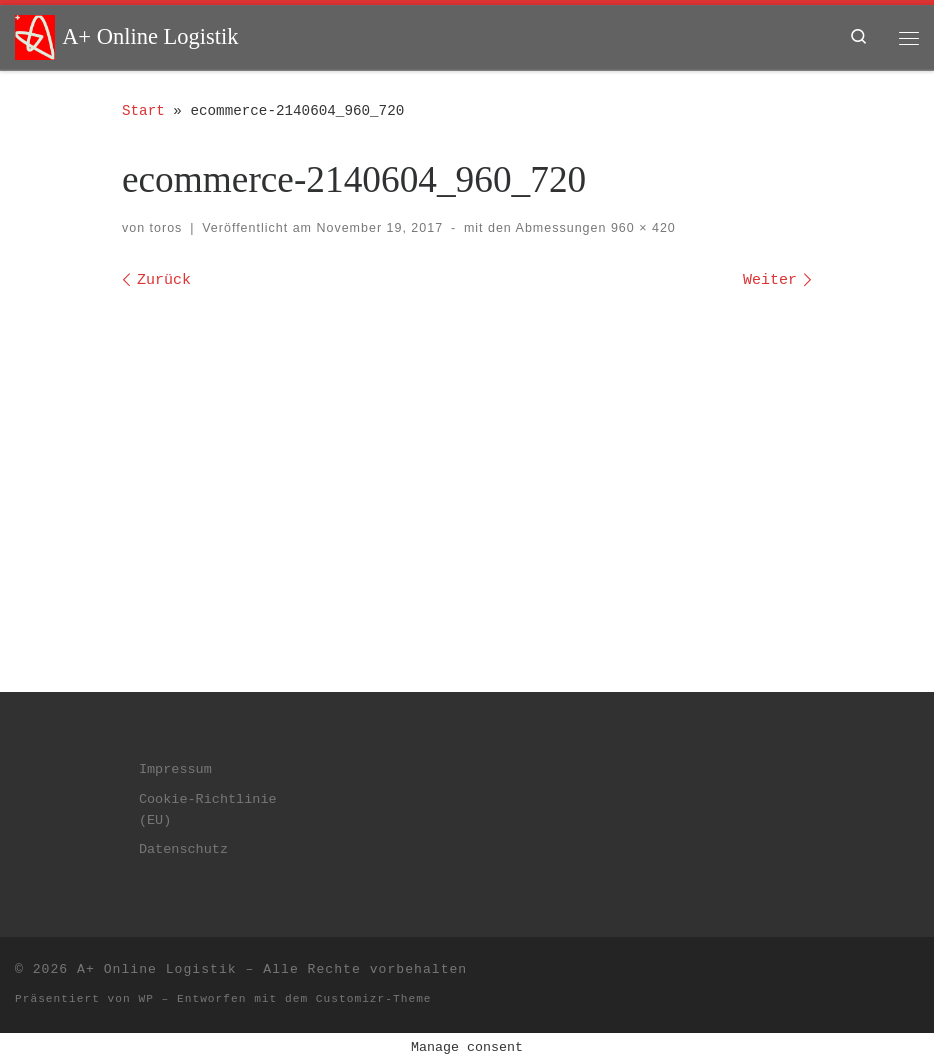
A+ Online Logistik (157, 969)
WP (145, 999)
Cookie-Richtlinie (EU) (208, 810)
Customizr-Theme (374, 999)
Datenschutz (183, 849)
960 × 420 (640, 228)
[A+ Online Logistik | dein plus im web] (35, 35)
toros (166, 228)
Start (143, 111)
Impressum (175, 769)
